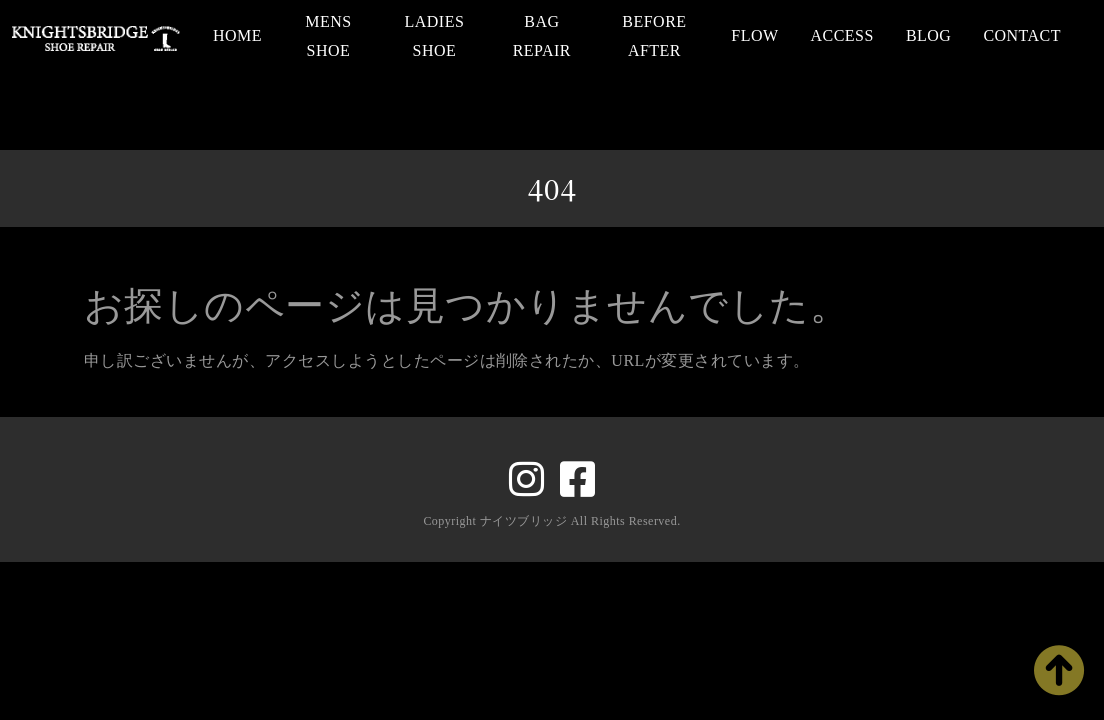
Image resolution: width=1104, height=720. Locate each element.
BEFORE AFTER (654, 36)
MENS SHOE (328, 36)
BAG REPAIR (542, 36)
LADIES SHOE (435, 36)
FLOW (754, 35)
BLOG (928, 35)
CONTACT (1022, 35)
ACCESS (842, 35)
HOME (237, 35)
